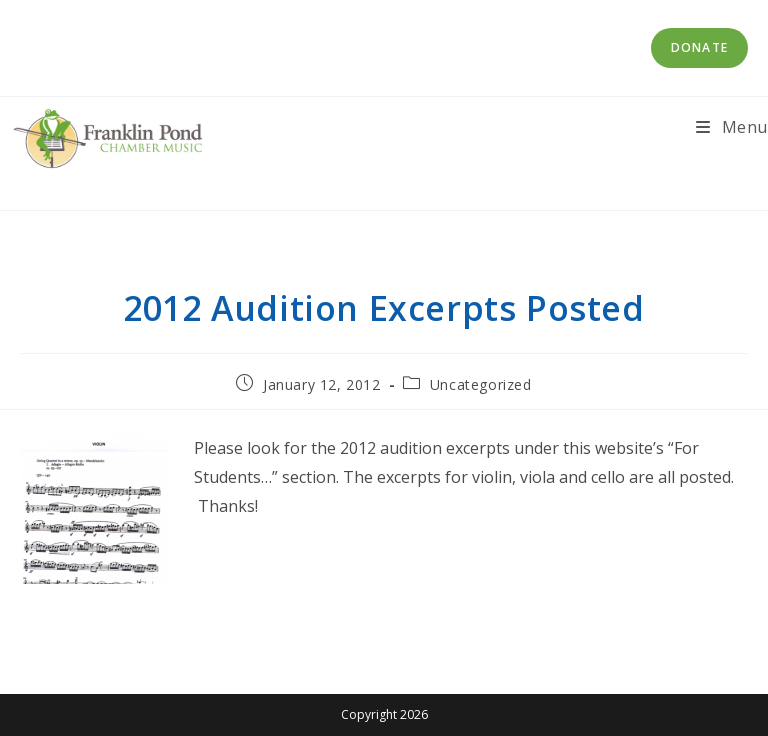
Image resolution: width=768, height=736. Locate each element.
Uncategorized (481, 384)
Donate (699, 47)
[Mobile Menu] (732, 127)
